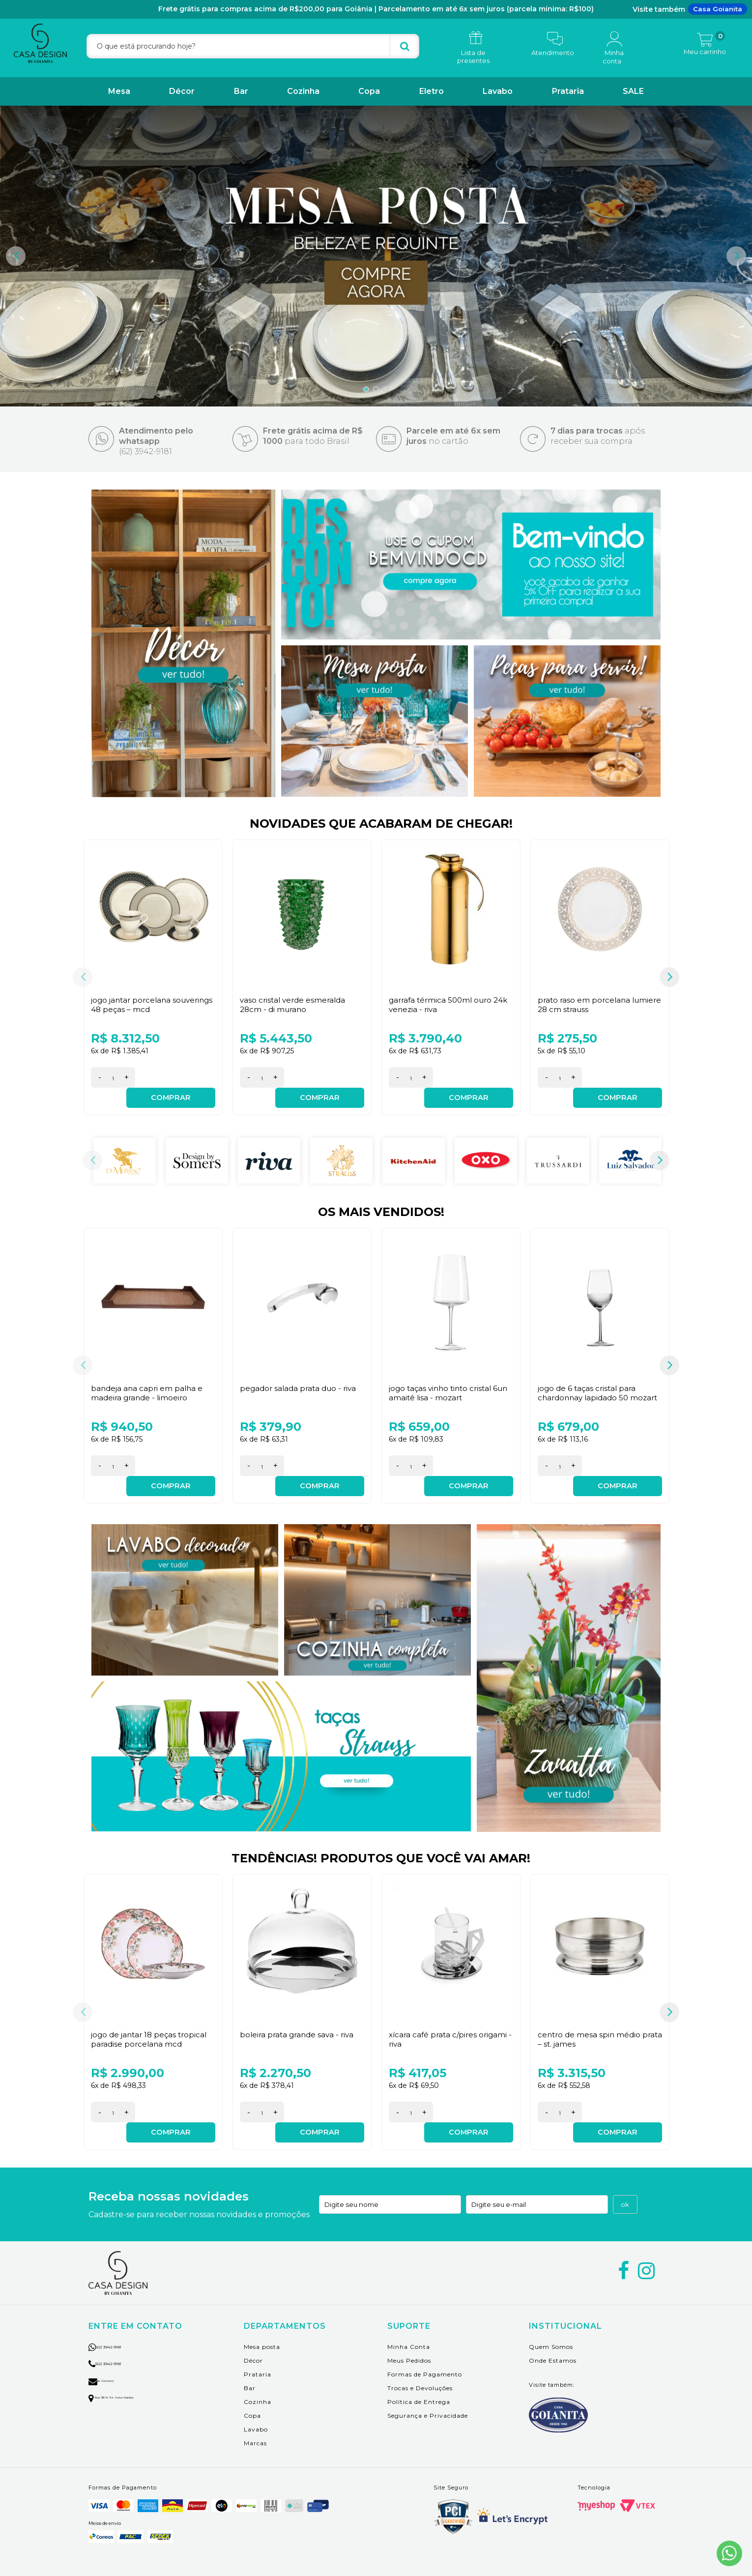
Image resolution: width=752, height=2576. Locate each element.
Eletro (431, 91)
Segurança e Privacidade (427, 2398)
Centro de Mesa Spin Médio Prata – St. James (590, 2028)
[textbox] (253, 46)
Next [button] (736, 256)
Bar (241, 91)
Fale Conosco (113, 2363)
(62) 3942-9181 (122, 2329)
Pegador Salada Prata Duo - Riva (301, 1382)
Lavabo (498, 91)
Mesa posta (262, 2330)
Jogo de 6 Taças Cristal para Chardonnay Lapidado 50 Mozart (589, 1392)
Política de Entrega (418, 2385)
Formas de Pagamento (424, 2357)
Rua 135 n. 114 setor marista (133, 2380)
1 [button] (366, 389)
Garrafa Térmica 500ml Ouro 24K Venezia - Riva (443, 1004)
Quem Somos (551, 2330)
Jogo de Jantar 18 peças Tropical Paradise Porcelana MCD (152, 2028)
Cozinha (303, 91)
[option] (376, 256)
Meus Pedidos (409, 2343)
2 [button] (376, 389)
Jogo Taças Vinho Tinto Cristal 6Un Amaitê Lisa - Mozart (443, 1387)
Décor (182, 91)
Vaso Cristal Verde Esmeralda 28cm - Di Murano (295, 1004)
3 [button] (386, 389)
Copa (369, 91)
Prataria (568, 91)
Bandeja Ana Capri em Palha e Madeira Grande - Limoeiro (148, 1387)
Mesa (119, 91)
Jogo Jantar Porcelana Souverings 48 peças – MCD (144, 1004)
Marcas (255, 2426)
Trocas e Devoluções (420, 2371)
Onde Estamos (553, 2343)
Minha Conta (408, 2330)
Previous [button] (16, 256)
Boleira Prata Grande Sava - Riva (299, 2023)
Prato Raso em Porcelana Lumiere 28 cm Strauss (585, 1004)
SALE (633, 91)
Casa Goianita (717, 9)
